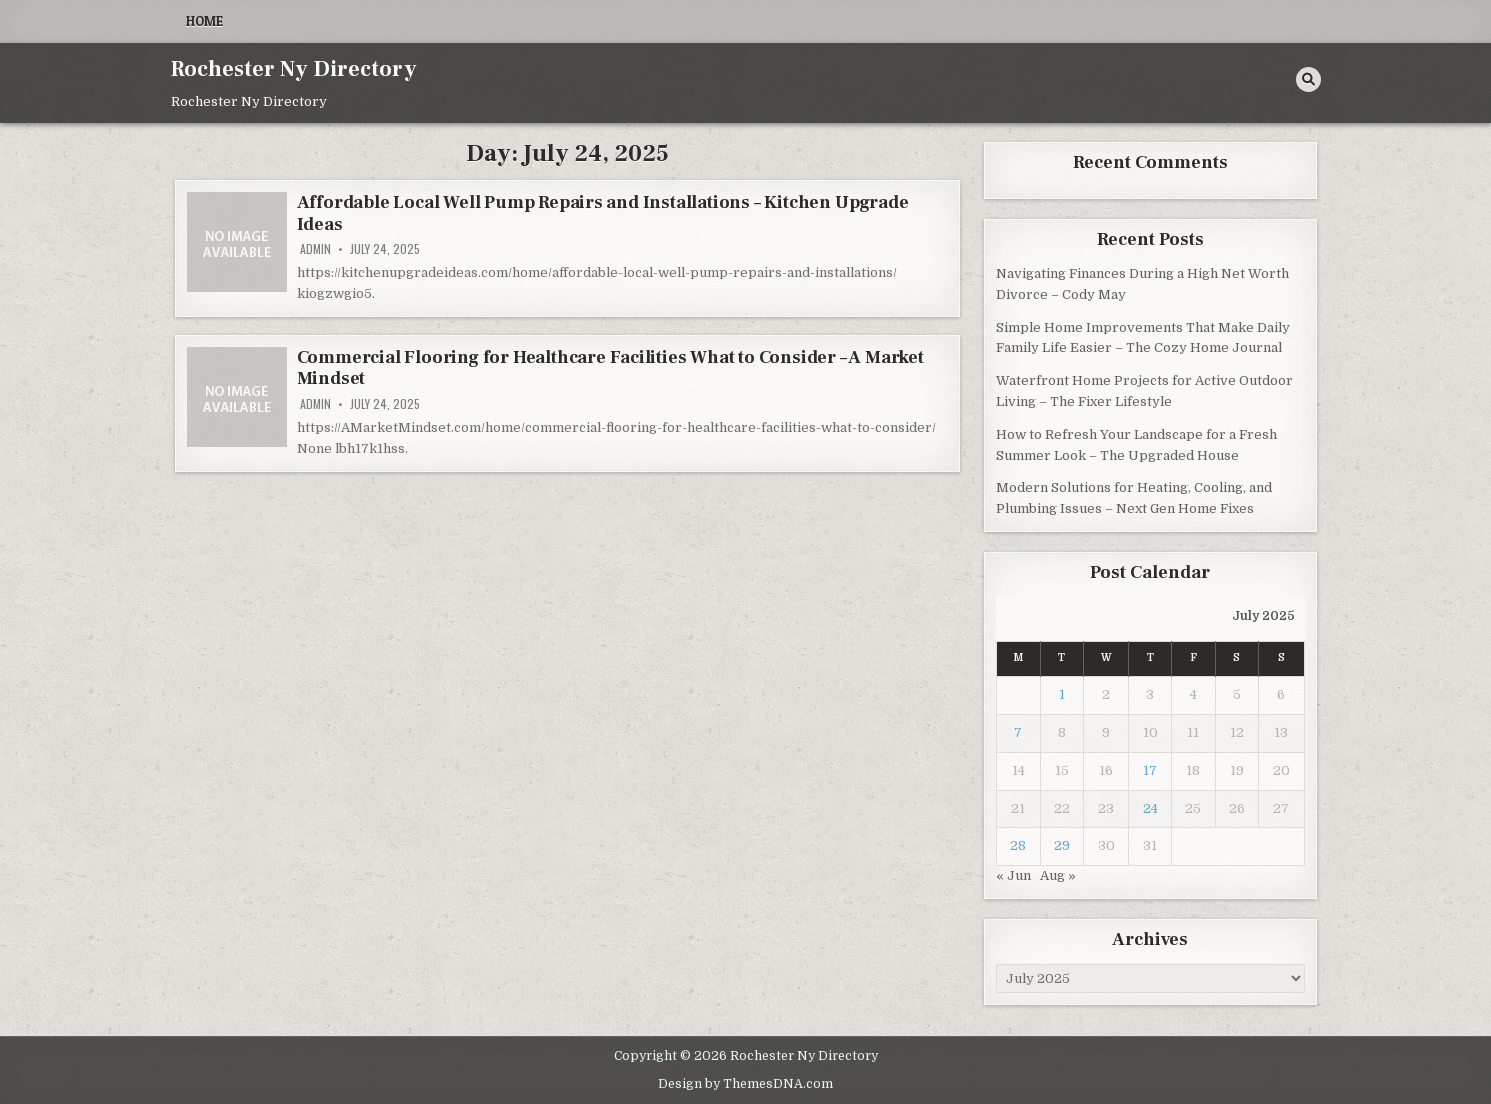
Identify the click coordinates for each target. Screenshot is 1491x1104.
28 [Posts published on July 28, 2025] (1018, 845)
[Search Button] (1308, 79)
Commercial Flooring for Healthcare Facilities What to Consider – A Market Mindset (610, 368)
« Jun (1013, 875)
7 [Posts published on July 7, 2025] (1018, 732)
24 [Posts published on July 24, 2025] (1150, 808)
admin (315, 249)
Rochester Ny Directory (294, 69)
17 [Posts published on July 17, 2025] (1150, 770)
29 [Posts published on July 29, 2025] (1062, 845)
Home (204, 21)
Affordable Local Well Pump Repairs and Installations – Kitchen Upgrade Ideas (603, 213)
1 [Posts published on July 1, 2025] (1062, 694)
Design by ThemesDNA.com (745, 1084)
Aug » (1058, 875)
